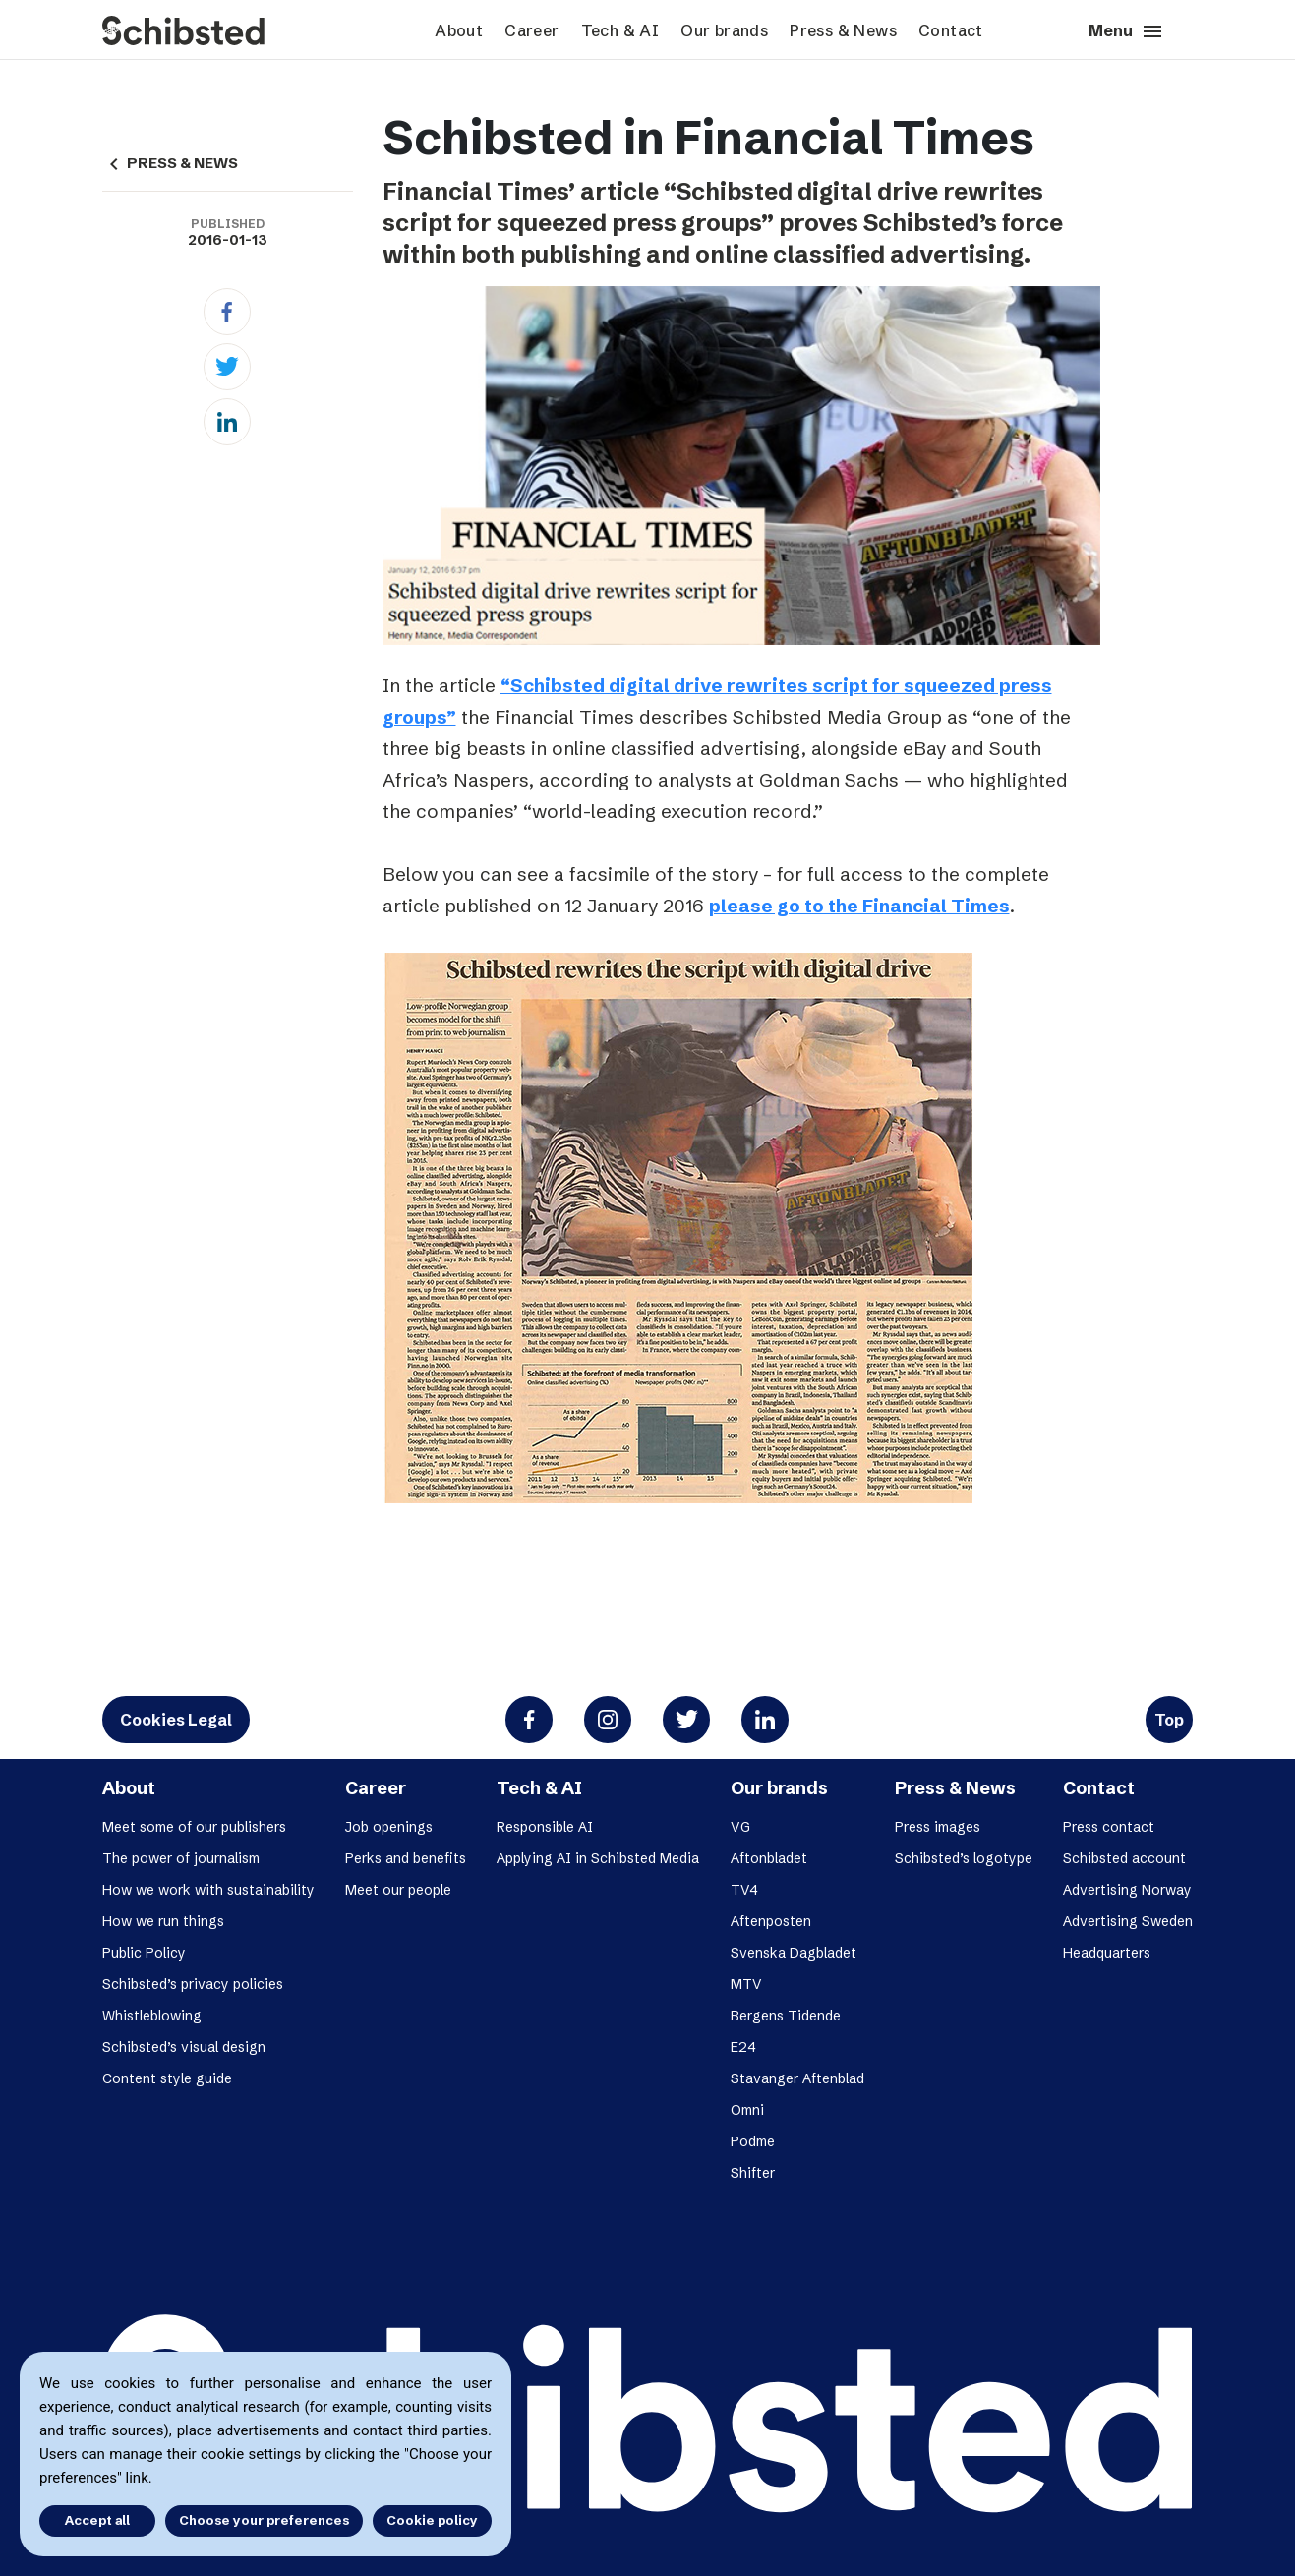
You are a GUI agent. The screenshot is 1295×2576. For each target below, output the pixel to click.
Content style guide (167, 2078)
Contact (950, 30)
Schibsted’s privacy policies (192, 1984)
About (459, 30)
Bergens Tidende (786, 2015)
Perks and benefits (405, 1858)
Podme (753, 2141)
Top (1169, 1719)
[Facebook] (227, 311)
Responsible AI (545, 1827)
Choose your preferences (264, 2520)
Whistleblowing (152, 2015)
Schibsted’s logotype (963, 1858)
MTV (746, 1984)
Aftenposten (771, 1921)
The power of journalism (181, 1858)
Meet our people (398, 1890)
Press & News (843, 30)
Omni (747, 2110)
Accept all (96, 2520)
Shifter (753, 2173)
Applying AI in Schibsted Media (598, 1858)
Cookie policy (432, 2520)
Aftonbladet (769, 1858)
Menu (1126, 31)
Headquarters (1106, 1952)
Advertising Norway (1127, 1890)
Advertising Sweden (1128, 1921)
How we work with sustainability (208, 1890)
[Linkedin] (227, 421)
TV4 (744, 1890)
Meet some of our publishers (194, 1827)
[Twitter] (227, 366)
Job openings (389, 1827)
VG (740, 1827)
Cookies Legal (176, 1719)
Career (531, 30)
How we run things (163, 1921)
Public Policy (144, 1952)
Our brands (724, 30)
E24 (743, 2047)
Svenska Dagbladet (793, 1952)
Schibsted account (1124, 1858)
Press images (937, 1827)
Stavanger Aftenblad (797, 2078)
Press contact (1108, 1827)
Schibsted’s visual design (183, 2047)
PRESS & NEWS (170, 163)
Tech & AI (620, 30)
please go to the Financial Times (859, 905)
